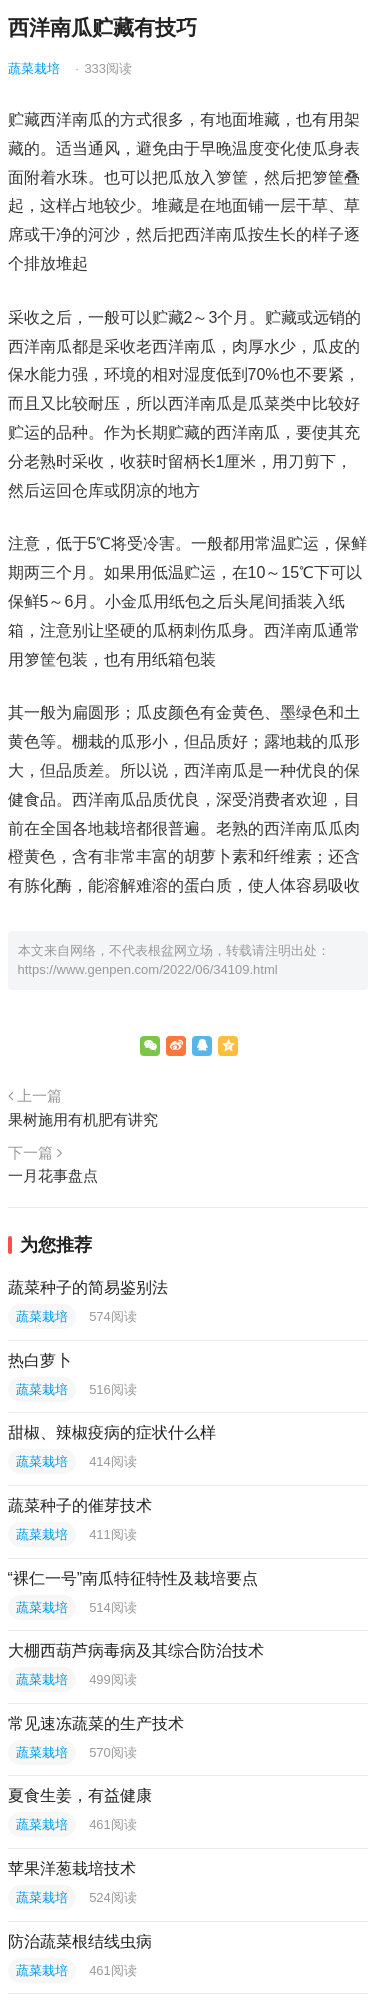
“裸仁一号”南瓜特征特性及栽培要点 (133, 1578)
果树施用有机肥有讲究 (83, 1119)
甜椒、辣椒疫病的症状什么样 (112, 1432)
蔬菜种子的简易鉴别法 (88, 1287)
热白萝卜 (40, 1360)
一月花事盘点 (53, 1175)
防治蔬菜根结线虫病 (80, 1941)
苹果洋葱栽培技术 (72, 1868)
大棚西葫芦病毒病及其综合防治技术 (136, 1650)
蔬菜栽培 (34, 68)
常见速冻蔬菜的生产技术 (96, 1723)
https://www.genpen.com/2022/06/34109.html (148, 969)
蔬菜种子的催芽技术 (80, 1505)
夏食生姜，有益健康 (80, 1795)
